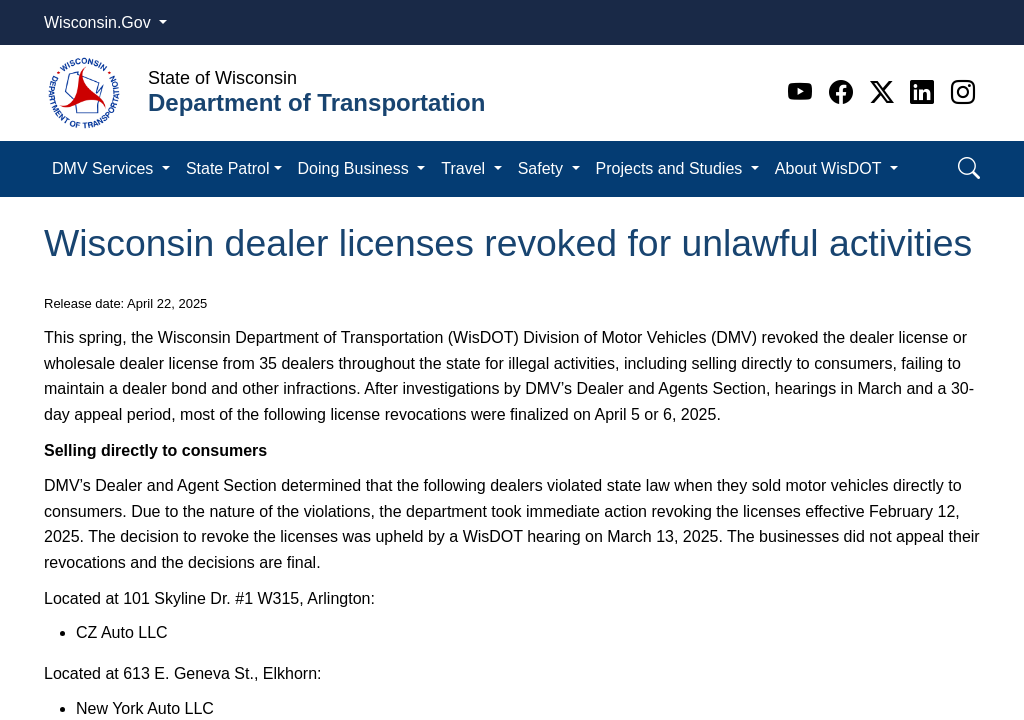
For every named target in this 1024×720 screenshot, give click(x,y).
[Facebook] (844, 92)
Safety (543, 168)
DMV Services (105, 168)
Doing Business (356, 168)
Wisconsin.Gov (99, 22)
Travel (465, 168)
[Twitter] (885, 92)
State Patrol (228, 168)
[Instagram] (963, 92)
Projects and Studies (671, 168)
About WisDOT (830, 168)
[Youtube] (803, 92)
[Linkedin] (925, 92)
